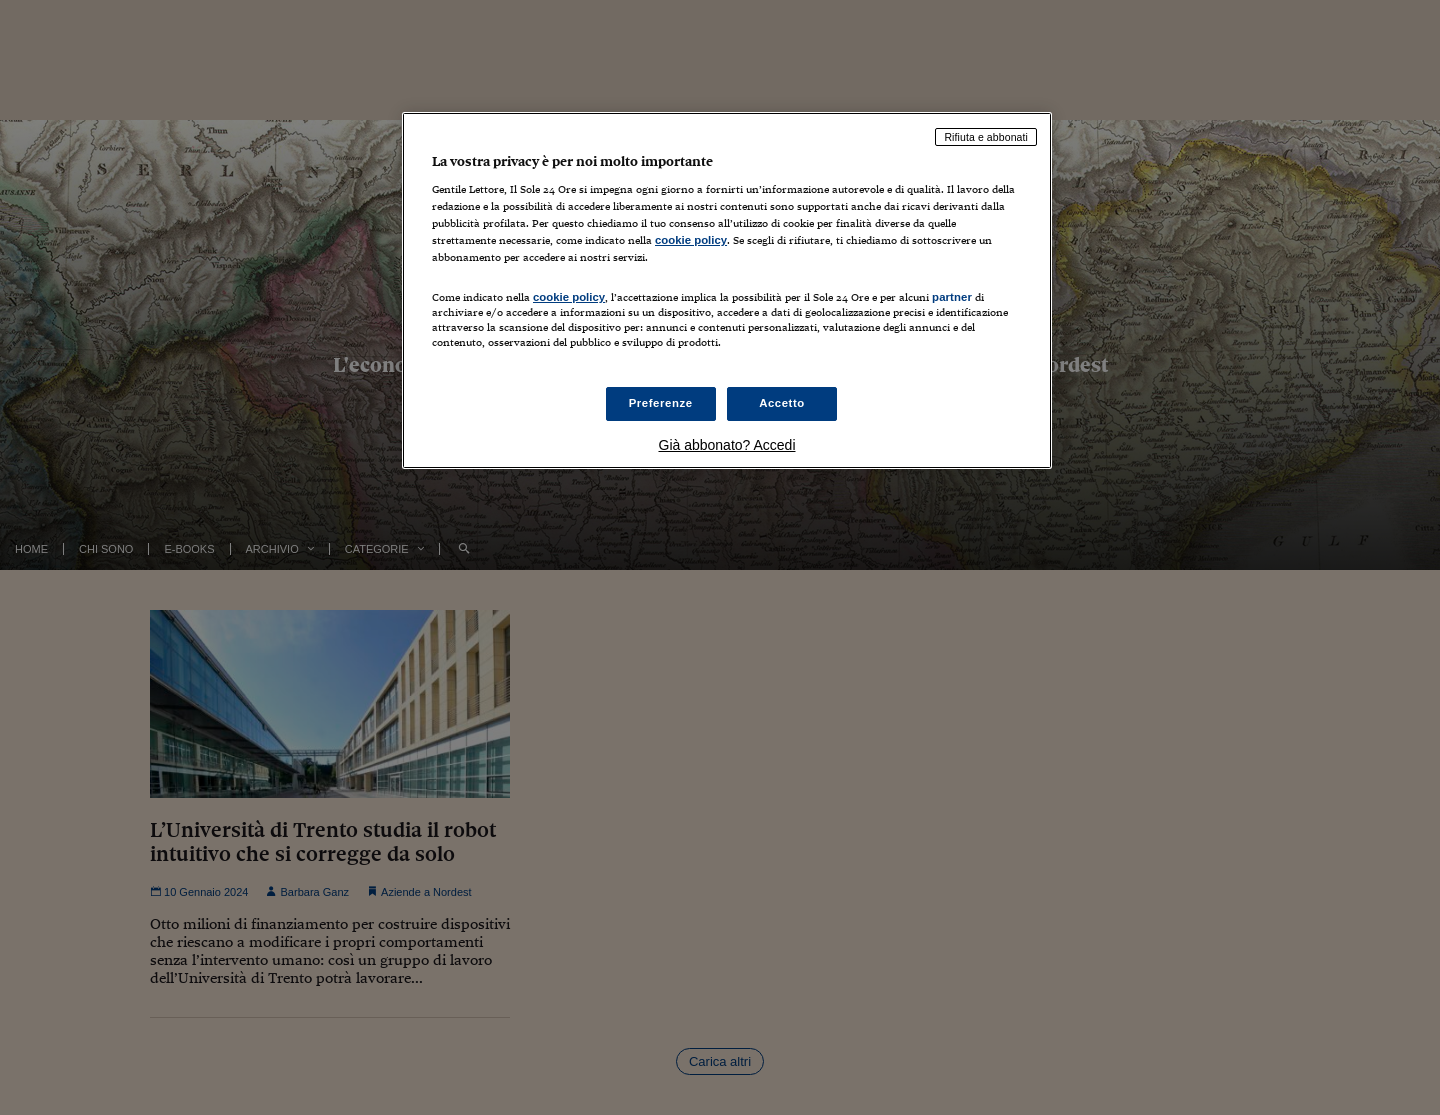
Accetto (782, 403)
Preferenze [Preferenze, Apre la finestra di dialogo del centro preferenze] (661, 403)
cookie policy (691, 240)
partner (952, 297)
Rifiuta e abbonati (986, 137)
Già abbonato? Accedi (727, 445)
